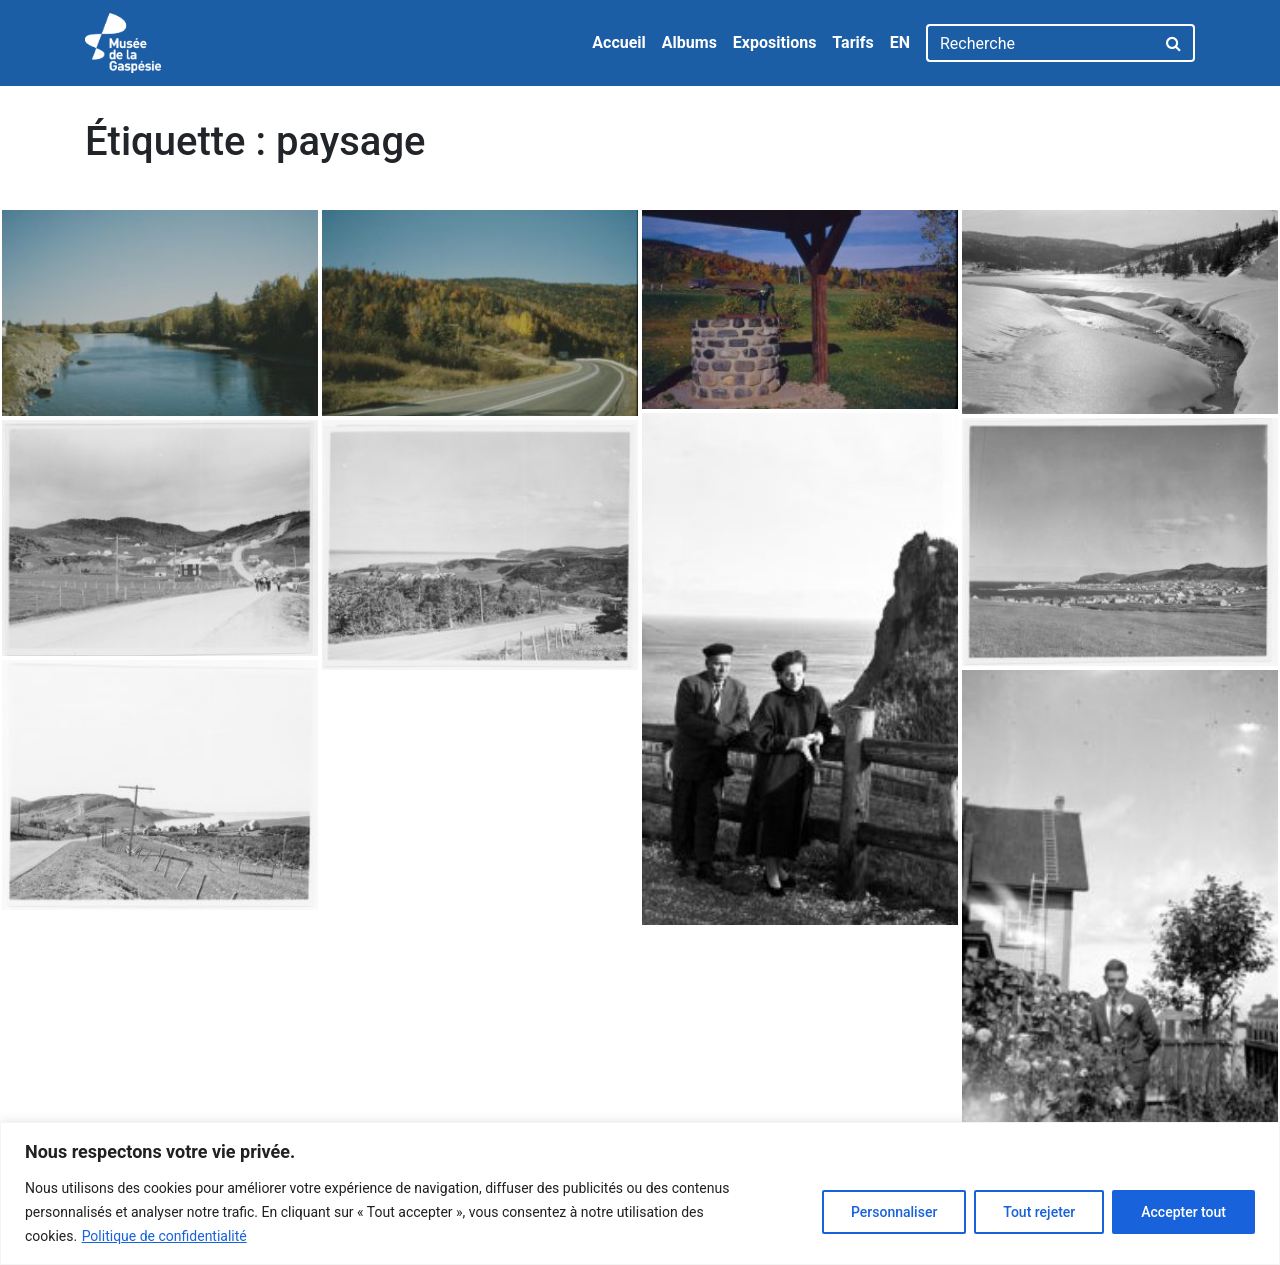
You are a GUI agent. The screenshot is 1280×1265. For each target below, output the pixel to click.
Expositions (775, 42)
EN (900, 42)
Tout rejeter (1039, 1212)
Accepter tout (1183, 1212)
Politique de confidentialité (164, 1236)
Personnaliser (894, 1212)
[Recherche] (1040, 43)
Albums (689, 42)
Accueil (619, 42)
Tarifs (852, 42)
